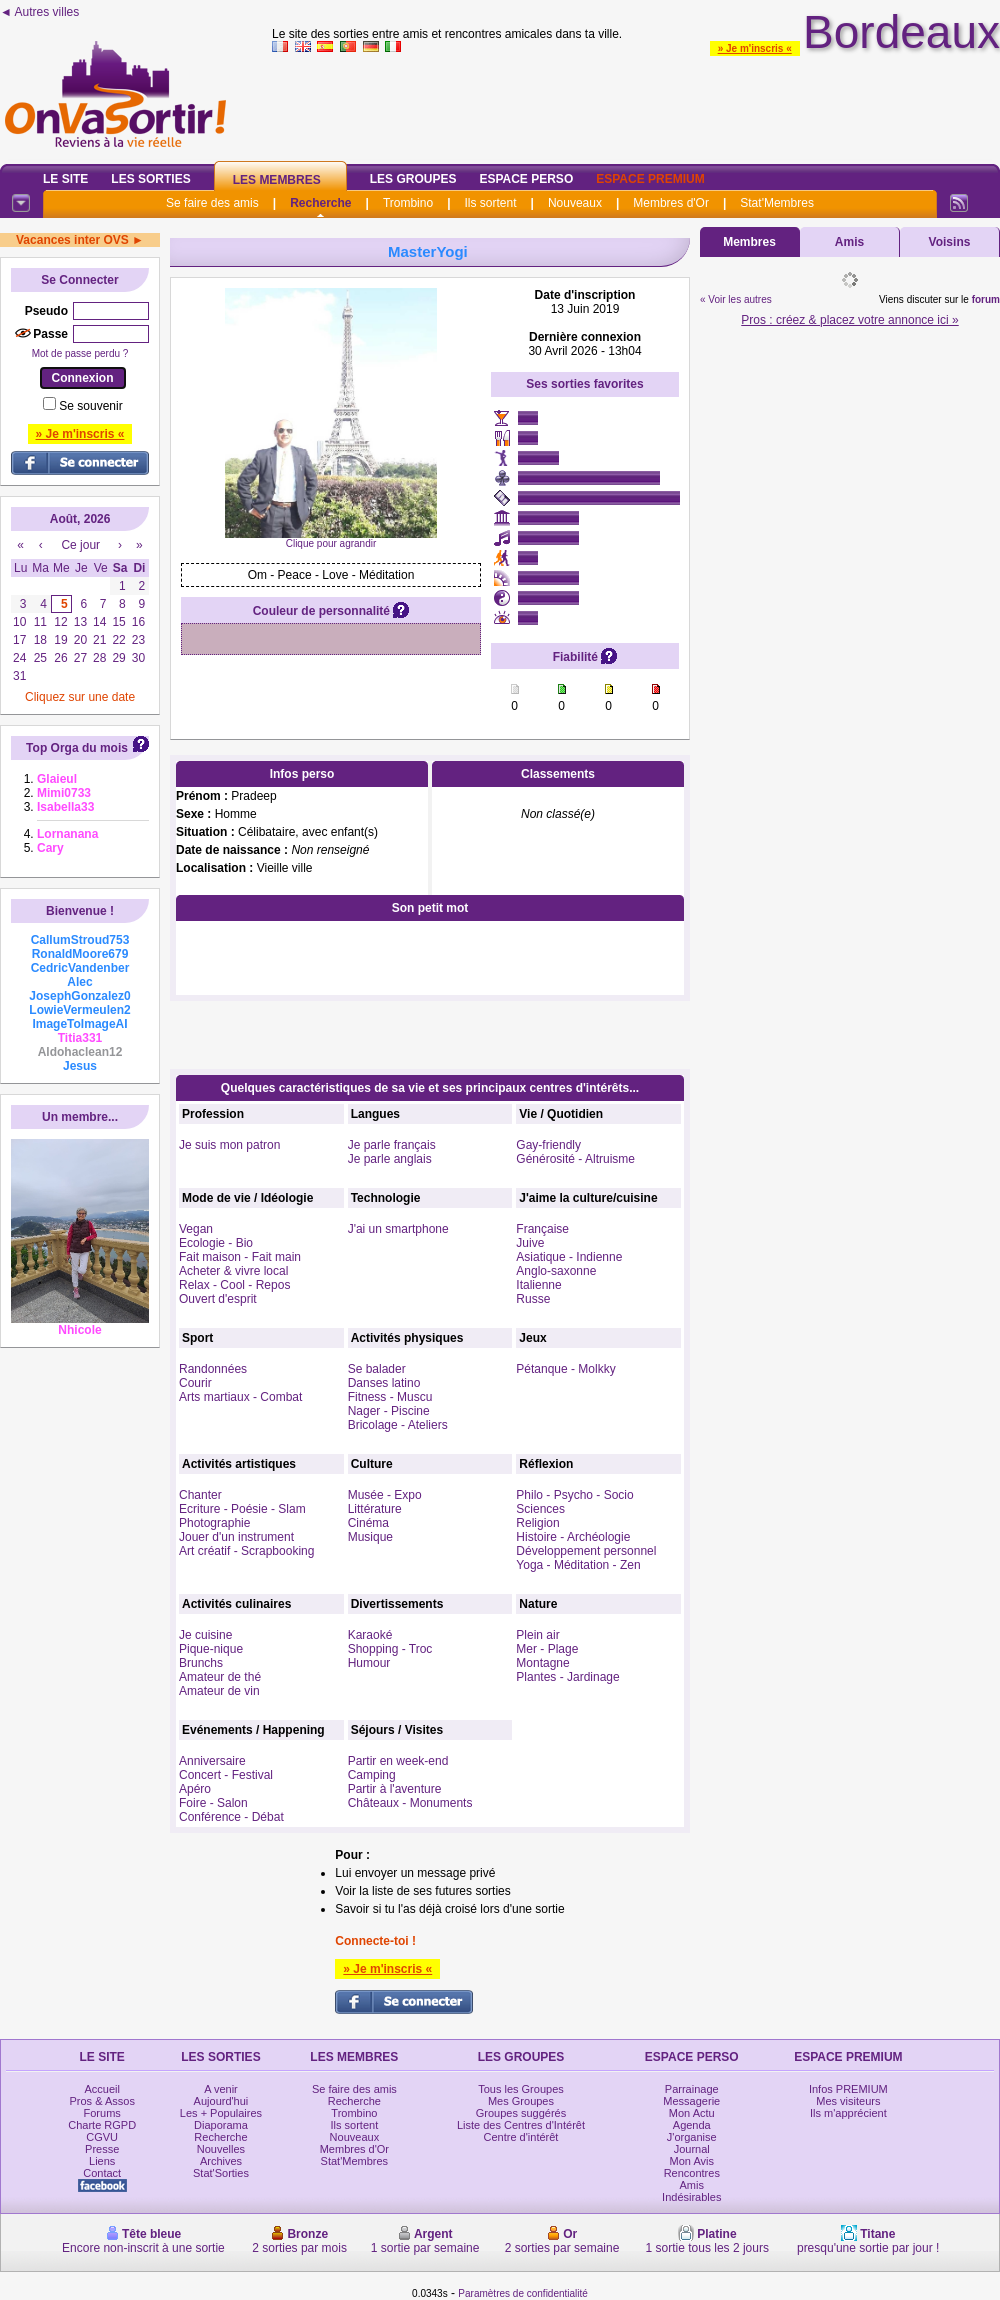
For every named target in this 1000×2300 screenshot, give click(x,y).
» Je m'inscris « (755, 48)
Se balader (377, 1369)
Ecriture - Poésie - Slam (242, 1509)
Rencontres (692, 2173)
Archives (221, 2161)
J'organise (692, 2137)
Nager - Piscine (389, 1411)
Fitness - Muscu (390, 1397)
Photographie (214, 1523)
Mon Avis (692, 2161)
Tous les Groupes (521, 2089)
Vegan (196, 1229)
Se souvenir (90, 406)
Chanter (200, 1495)
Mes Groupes (521, 2101)
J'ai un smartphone (398, 1229)
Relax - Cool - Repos (234, 1285)
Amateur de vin (219, 1691)
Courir (195, 1383)
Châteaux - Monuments (410, 1803)
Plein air (537, 1635)
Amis (849, 242)
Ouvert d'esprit (218, 1299)
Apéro (195, 1789)
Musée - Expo (385, 1495)
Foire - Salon (213, 1803)
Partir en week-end (398, 1761)
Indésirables (691, 2197)
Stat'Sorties (221, 2173)
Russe (533, 1299)
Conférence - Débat (231, 1817)
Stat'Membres (777, 203)
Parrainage (692, 2089)
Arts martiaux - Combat (240, 1397)
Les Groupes (413, 179)
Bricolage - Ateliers (398, 1425)
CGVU (102, 2137)
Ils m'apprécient (848, 2113)
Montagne (542, 1663)
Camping (372, 1775)
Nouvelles (221, 2149)
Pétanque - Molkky (565, 1369)
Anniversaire (212, 1761)
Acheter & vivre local (233, 1271)
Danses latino (384, 1383)
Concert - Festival (226, 1775)
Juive (530, 1243)
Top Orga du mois (77, 748)
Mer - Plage (547, 1649)
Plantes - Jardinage (567, 1677)
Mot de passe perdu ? (80, 353)
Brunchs (201, 1663)
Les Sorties (150, 179)
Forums (102, 2113)
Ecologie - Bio (216, 1243)
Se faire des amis (212, 203)
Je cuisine (205, 1635)
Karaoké (370, 1635)
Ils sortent (490, 203)
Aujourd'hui (221, 2101)
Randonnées (213, 1369)
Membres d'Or (671, 203)
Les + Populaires (221, 2113)
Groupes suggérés (521, 2113)
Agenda (692, 2125)
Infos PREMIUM (848, 2089)
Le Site (65, 179)
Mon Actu (692, 2113)
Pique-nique (211, 1649)
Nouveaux (575, 203)
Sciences (540, 1509)
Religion (537, 1523)
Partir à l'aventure (395, 1789)
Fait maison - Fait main (240, 1257)
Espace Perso (526, 179)
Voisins (950, 242)
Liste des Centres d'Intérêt (521, 2125)
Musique (370, 1537)
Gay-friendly (548, 1145)
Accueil (101, 2089)
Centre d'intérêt (521, 2137)
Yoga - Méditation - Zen (578, 1565)
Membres (749, 242)
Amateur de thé (220, 1677)
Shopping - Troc (390, 1649)
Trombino (408, 203)
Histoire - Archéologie (573, 1537)
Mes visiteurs (848, 2101)
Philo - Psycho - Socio (574, 1495)
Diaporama (221, 2125)
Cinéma (368, 1523)
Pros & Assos (101, 2101)
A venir (221, 2089)
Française (542, 1229)
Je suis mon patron (229, 1145)
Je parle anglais (390, 1159)
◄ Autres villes (39, 12)
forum (986, 299)
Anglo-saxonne (556, 1271)
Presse (102, 2149)
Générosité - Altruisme (575, 1159)
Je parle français (392, 1145)
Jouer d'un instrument (236, 1537)
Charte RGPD (102, 2125)
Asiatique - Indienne (569, 1257)
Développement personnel (586, 1551)
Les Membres (277, 180)
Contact (102, 2173)
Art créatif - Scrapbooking (246, 1551)
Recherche (320, 203)
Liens (102, 2161)
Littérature (375, 1509)
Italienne (538, 1285)
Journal (692, 2149)
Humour (369, 1663)
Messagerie (691, 2101)
